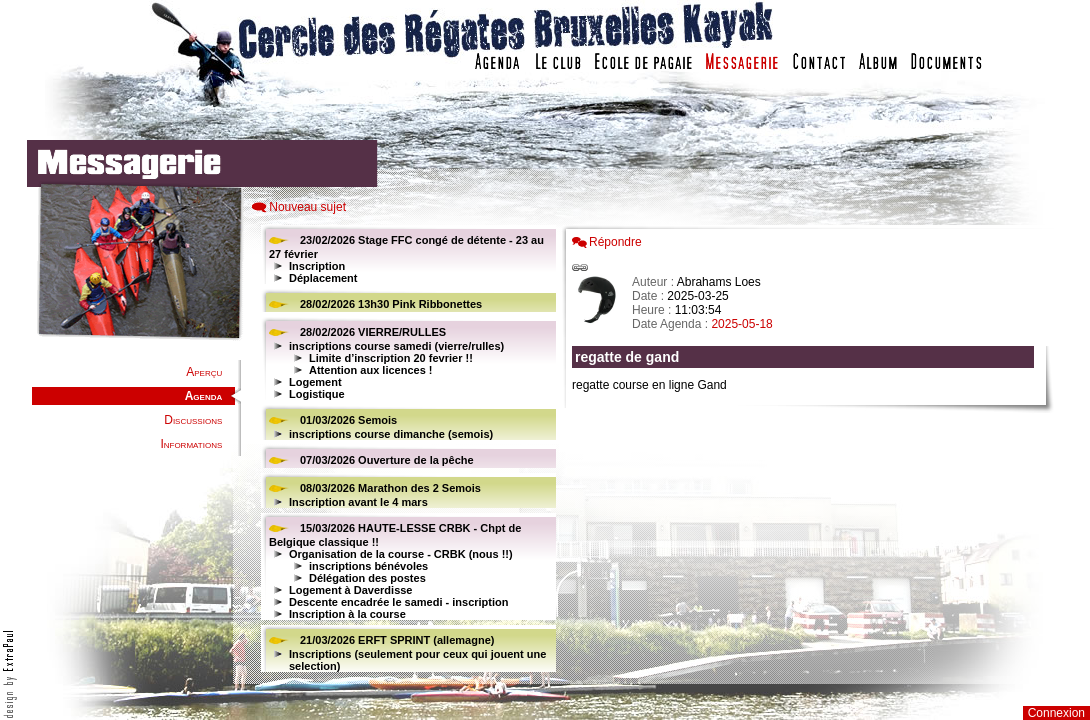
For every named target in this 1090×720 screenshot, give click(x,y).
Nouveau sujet (307, 207)
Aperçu (204, 372)
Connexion (1056, 713)
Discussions (193, 420)
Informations (191, 444)
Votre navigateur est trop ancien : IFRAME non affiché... (406, 450)
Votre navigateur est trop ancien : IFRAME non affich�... (808, 450)
